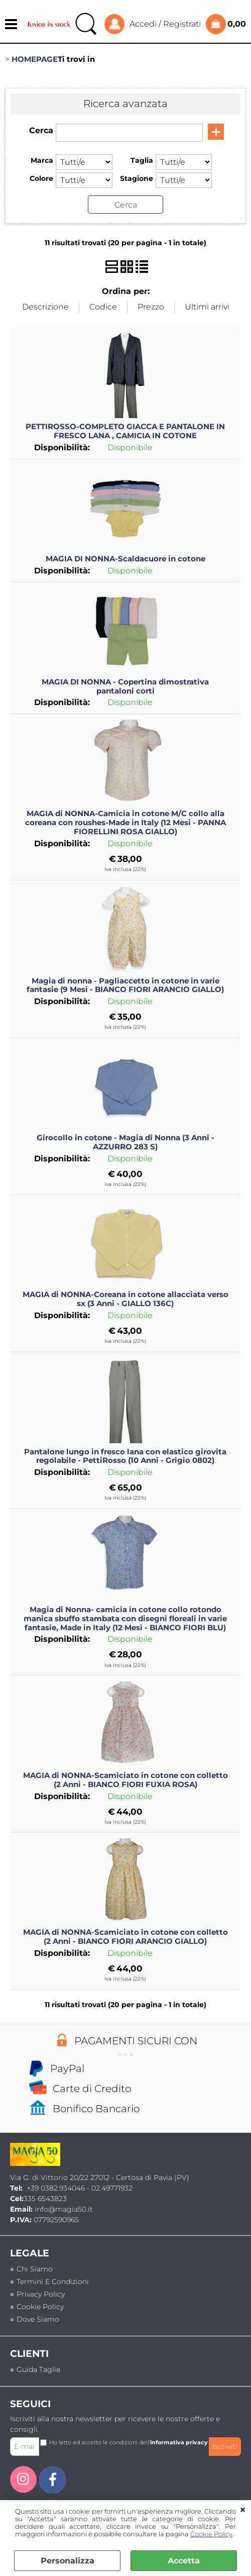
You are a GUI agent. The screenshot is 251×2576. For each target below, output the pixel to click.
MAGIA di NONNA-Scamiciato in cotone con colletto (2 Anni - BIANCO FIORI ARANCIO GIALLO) (125, 1937)
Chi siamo (35, 2268)
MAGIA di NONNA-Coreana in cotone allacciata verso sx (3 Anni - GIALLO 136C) (125, 1299)
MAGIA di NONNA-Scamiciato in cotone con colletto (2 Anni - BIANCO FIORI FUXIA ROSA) (125, 1780)
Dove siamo (38, 2319)
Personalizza (67, 2560)
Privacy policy (41, 2294)
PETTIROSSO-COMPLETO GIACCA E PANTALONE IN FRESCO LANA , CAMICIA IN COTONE (125, 431)
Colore (41, 178)
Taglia (142, 160)
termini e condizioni (53, 2281)
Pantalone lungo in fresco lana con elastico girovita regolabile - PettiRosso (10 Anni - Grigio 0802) (125, 1456)
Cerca (41, 130)
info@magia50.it (64, 2209)
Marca (42, 160)
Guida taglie (38, 2369)
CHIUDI (242, 2510)
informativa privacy (179, 2442)
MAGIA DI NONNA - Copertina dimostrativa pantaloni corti (125, 686)
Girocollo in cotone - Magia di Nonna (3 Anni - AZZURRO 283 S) (125, 1142)
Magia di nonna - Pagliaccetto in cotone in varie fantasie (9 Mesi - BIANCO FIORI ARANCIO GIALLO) (125, 985)
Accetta (184, 2560)
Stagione (136, 178)
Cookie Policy (211, 2534)
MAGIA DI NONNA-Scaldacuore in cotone (125, 558)
